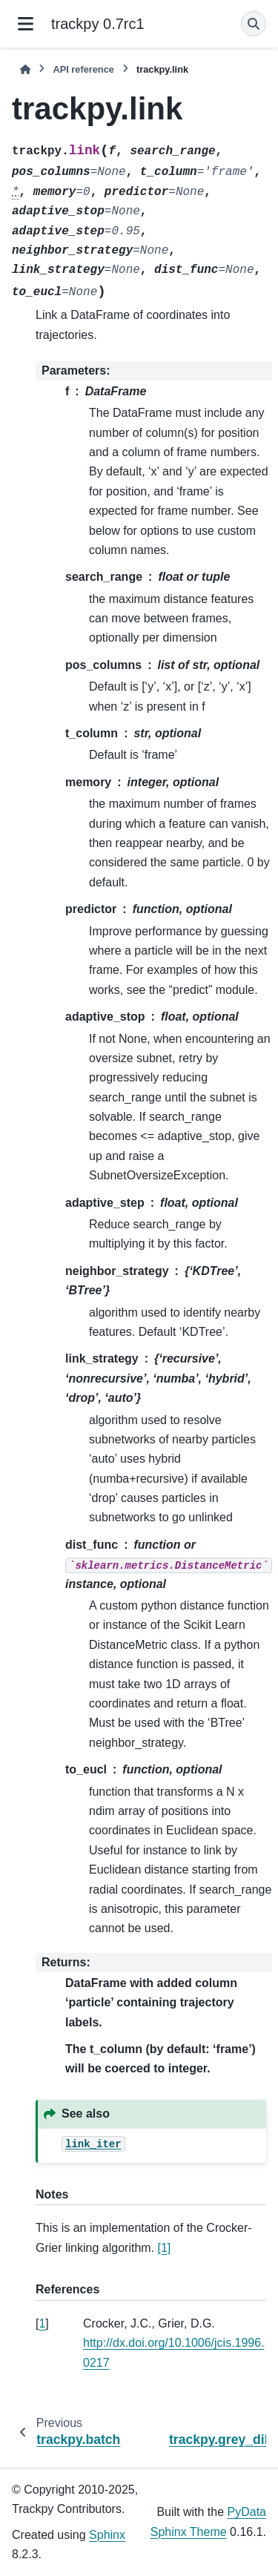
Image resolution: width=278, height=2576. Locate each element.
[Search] (253, 23)
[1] (164, 2247)
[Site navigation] (25, 23)
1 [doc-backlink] (42, 2323)
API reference (83, 69)
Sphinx (107, 2535)
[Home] (25, 69)
